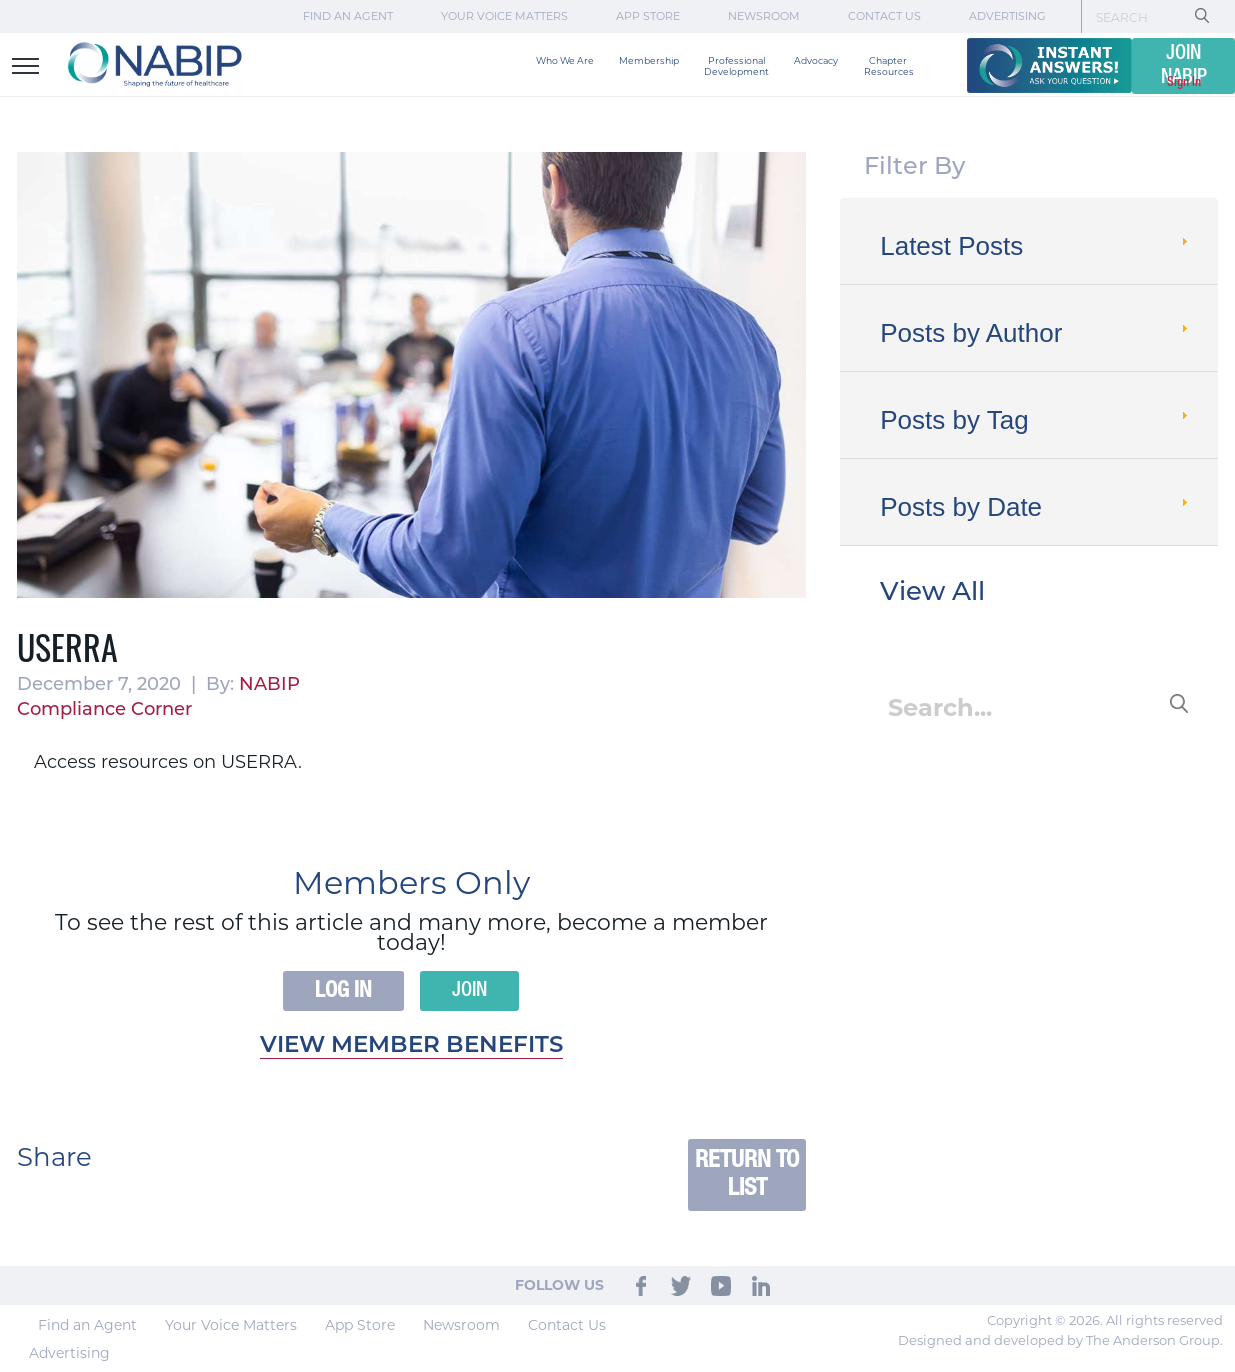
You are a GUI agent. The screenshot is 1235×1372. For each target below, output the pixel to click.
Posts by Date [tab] (1036, 507)
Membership (649, 60)
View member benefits (411, 1046)
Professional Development (736, 66)
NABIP (269, 685)
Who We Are (565, 60)
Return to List (747, 1174)
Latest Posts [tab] (1036, 246)
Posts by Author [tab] (1036, 333)
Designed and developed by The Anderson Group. (1060, 1340)
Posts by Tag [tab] (1036, 420)
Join (469, 991)
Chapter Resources (889, 66)
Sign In (1184, 82)
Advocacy (816, 60)
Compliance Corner (104, 710)
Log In (343, 991)
